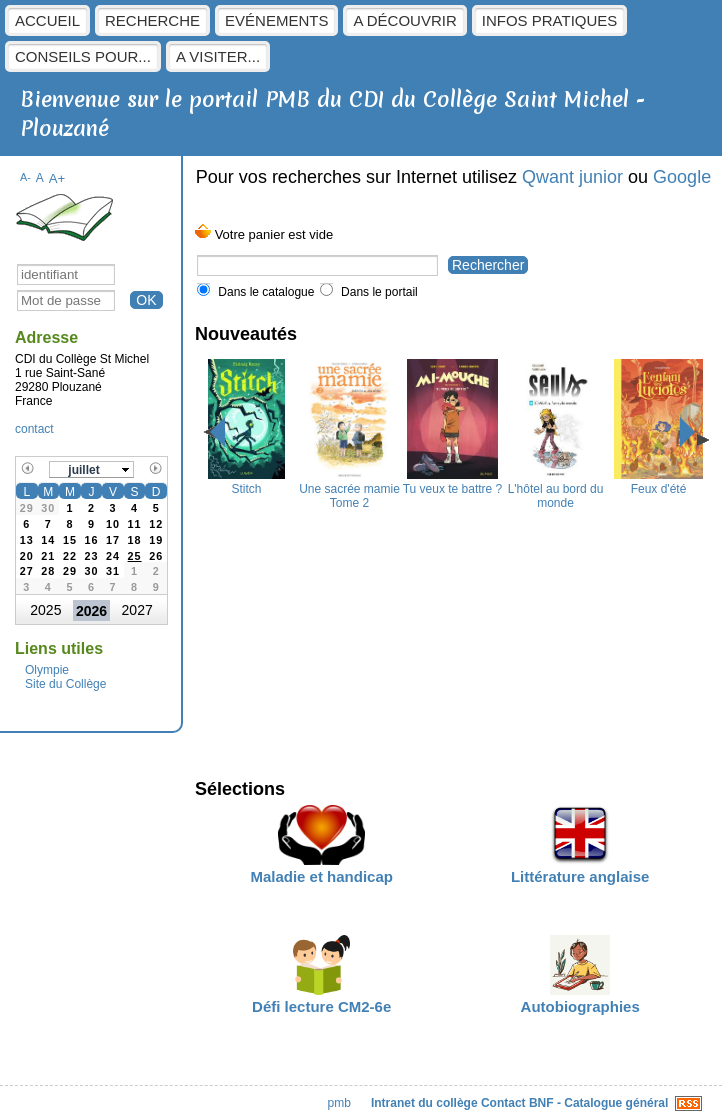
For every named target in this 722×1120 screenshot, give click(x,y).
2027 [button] (137, 610)
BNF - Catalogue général (598, 1103)
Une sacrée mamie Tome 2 (349, 489)
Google (682, 177)
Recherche (152, 20)
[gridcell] (135, 554)
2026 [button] (91, 611)
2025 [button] (45, 610)
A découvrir (404, 20)
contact (34, 429)
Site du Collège (65, 684)
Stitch (246, 482)
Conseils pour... (83, 56)
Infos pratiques (550, 20)
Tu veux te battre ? (453, 482)
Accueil (47, 20)
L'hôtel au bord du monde (556, 489)
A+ (57, 178)
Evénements (276, 20)
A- (25, 177)
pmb (339, 1103)
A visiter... (218, 56)
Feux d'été (659, 482)
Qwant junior (572, 177)
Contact (503, 1103)
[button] (92, 469)
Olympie (47, 670)
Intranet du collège (424, 1103)
